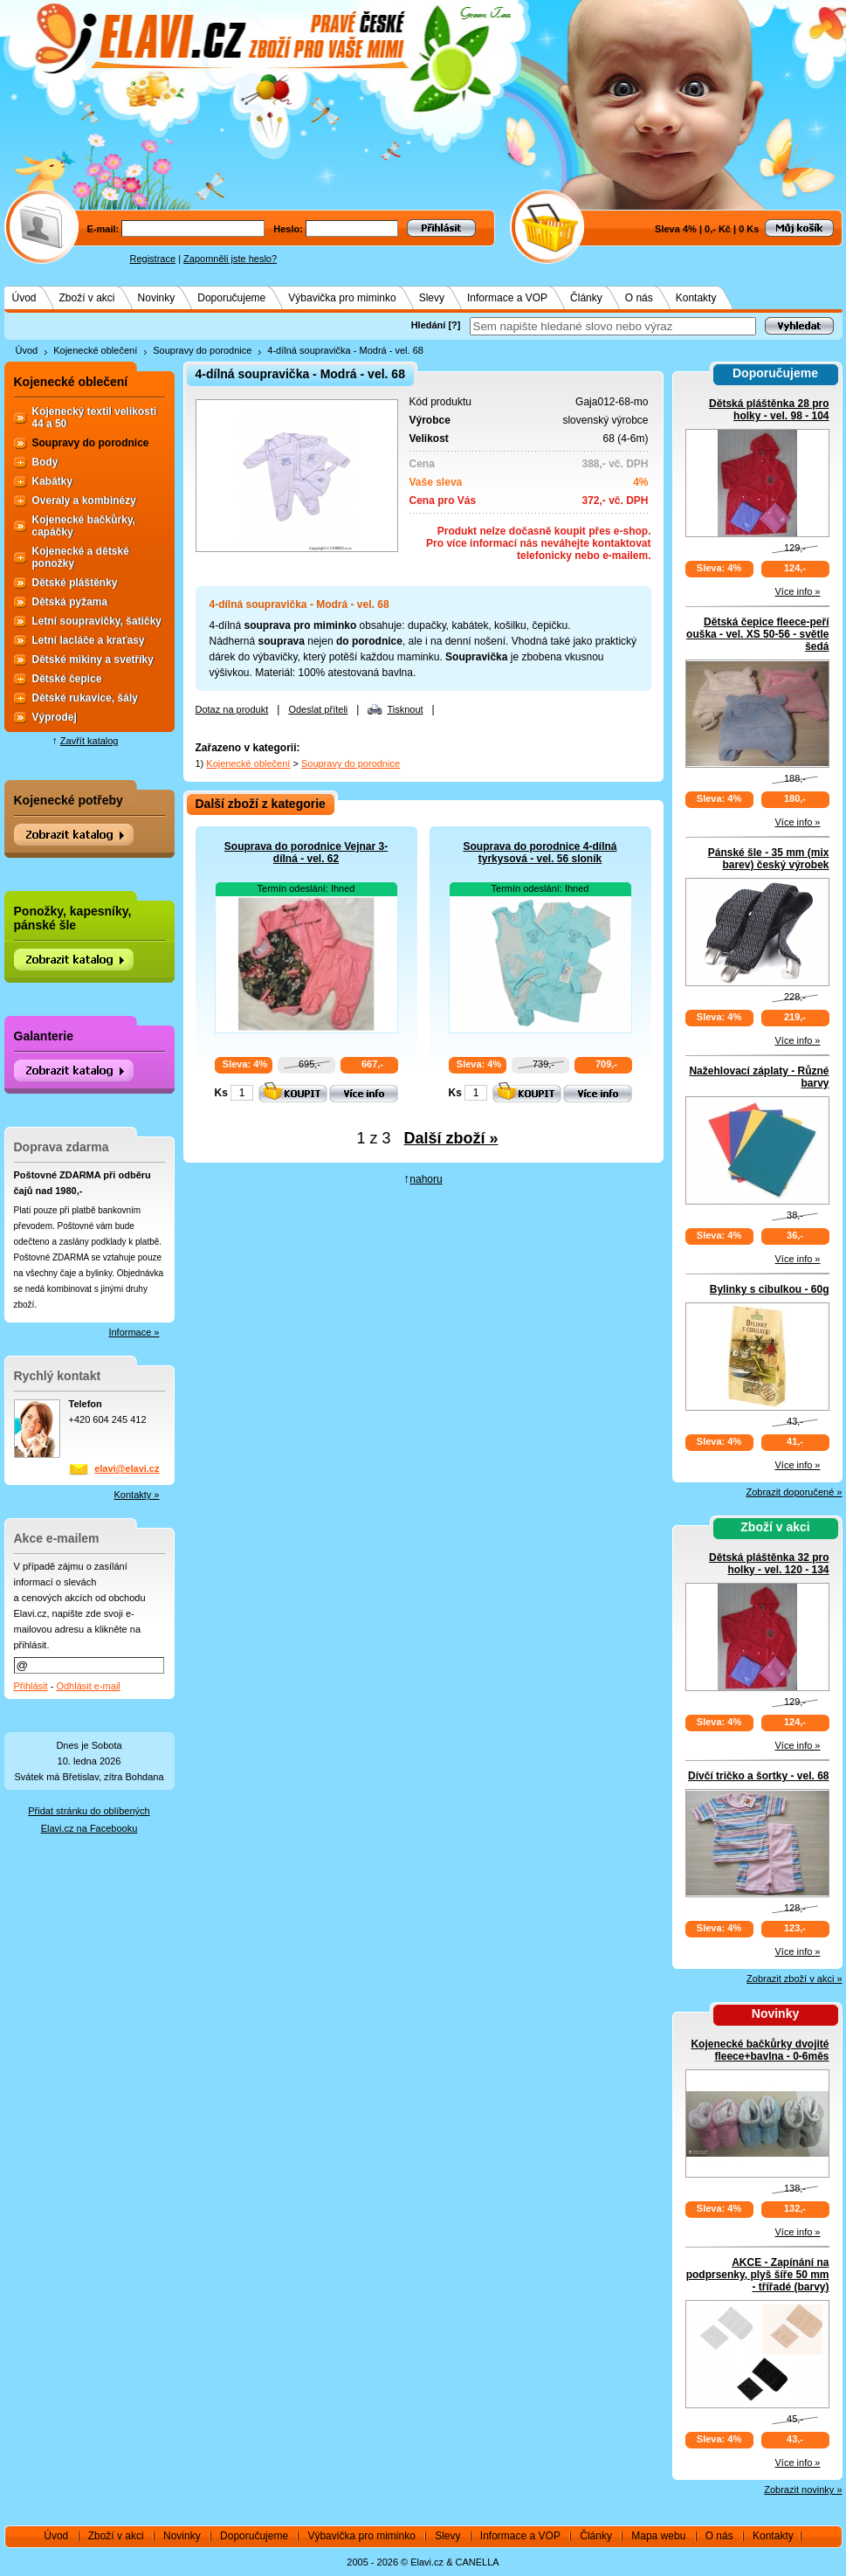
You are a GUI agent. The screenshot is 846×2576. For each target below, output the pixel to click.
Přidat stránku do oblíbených (88, 1811)
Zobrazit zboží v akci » (794, 1978)
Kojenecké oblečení (95, 350)
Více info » (798, 591)
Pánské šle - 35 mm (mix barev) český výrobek (768, 858)
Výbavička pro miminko (341, 298)
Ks (221, 1093)
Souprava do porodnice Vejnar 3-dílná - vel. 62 (306, 852)
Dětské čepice (67, 679)
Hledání (428, 325)
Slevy (431, 298)
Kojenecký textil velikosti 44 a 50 (94, 417)
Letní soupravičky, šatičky (97, 621)
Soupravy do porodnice (202, 350)
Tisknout (405, 709)
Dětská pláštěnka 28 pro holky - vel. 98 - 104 (769, 409)
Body (45, 462)
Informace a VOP (507, 298)
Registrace (153, 258)
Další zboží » (451, 1138)
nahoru (425, 1179)
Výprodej (54, 717)
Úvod (24, 298)
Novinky (156, 298)
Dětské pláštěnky (75, 583)
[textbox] (613, 326)
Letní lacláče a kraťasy (88, 640)
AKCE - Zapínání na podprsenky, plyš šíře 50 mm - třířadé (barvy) (757, 2274)
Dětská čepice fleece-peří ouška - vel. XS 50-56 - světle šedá (757, 634)
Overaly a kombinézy (84, 500)
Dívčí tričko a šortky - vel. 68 (758, 1776)
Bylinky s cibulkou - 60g (769, 1289)
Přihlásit (31, 1686)
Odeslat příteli (317, 709)
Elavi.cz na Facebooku (89, 1828)
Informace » (133, 1332)
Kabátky (52, 481)
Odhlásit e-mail (88, 1686)
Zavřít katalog (89, 741)
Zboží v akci (87, 298)
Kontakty (696, 298)
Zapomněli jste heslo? (230, 258)
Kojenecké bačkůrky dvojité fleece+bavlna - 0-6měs (760, 2050)
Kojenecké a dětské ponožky (80, 557)
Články (586, 298)
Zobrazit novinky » (803, 2489)
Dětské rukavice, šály (85, 698)
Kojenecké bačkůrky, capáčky (84, 526)
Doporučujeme (231, 298)
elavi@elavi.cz (126, 1468)
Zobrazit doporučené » (794, 1492)
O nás (639, 298)
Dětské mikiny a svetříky (93, 659)
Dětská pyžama (70, 602)
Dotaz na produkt (232, 709)
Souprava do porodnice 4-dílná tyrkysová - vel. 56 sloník (539, 852)
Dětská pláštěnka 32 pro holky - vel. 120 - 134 (769, 1563)
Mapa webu (658, 2536)
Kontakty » (137, 1494)
